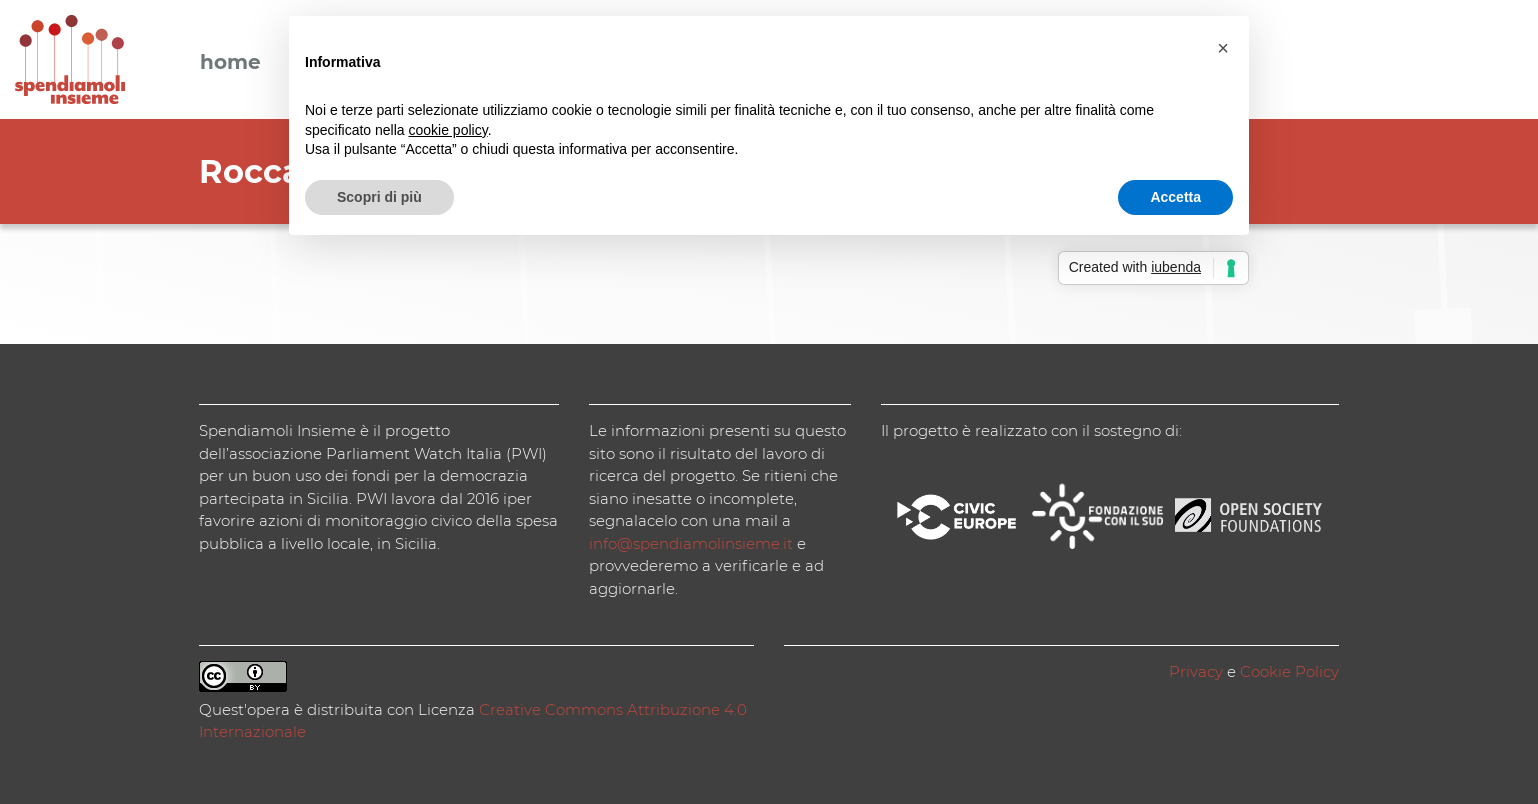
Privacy (1196, 671)
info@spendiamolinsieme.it (691, 543)
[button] (1223, 48)
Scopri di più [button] (379, 197)
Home (230, 63)
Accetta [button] (1175, 197)
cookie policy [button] (448, 130)
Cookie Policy (1289, 671)
